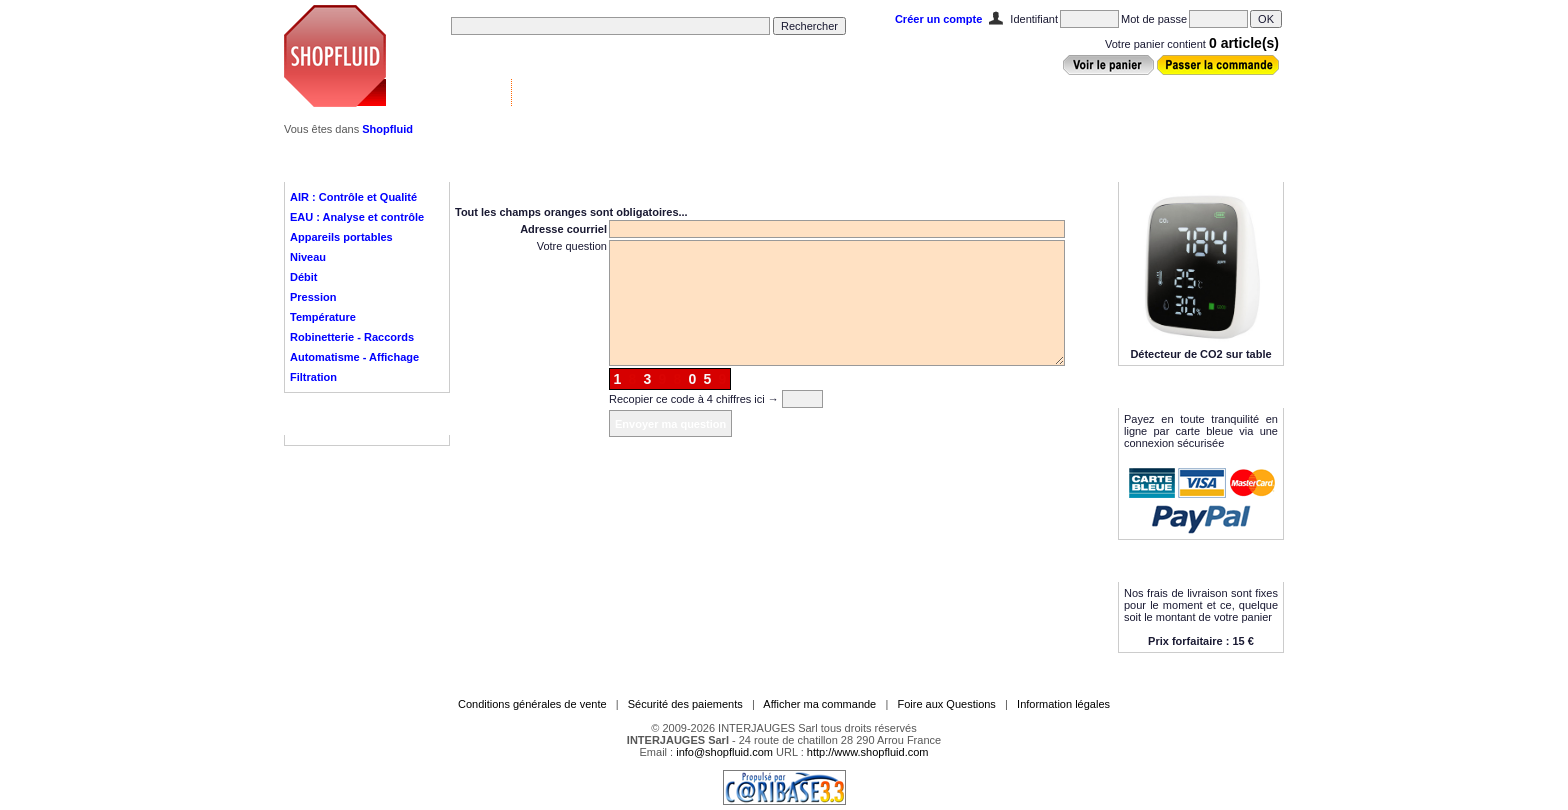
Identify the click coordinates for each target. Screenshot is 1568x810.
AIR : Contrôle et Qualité (353, 197)
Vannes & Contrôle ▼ (450, 92)
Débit (304, 277)
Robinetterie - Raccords (352, 337)
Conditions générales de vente (532, 704)
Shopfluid (387, 129)
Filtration (313, 377)
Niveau (308, 257)
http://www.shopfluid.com (868, 752)
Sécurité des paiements (685, 704)
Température (323, 317)
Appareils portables (341, 237)
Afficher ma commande (819, 704)
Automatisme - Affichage (354, 357)
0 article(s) (1244, 43)
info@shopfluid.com (724, 752)
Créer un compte (938, 19)
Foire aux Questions (946, 704)
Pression (313, 297)
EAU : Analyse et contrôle (357, 217)
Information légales (1063, 704)
